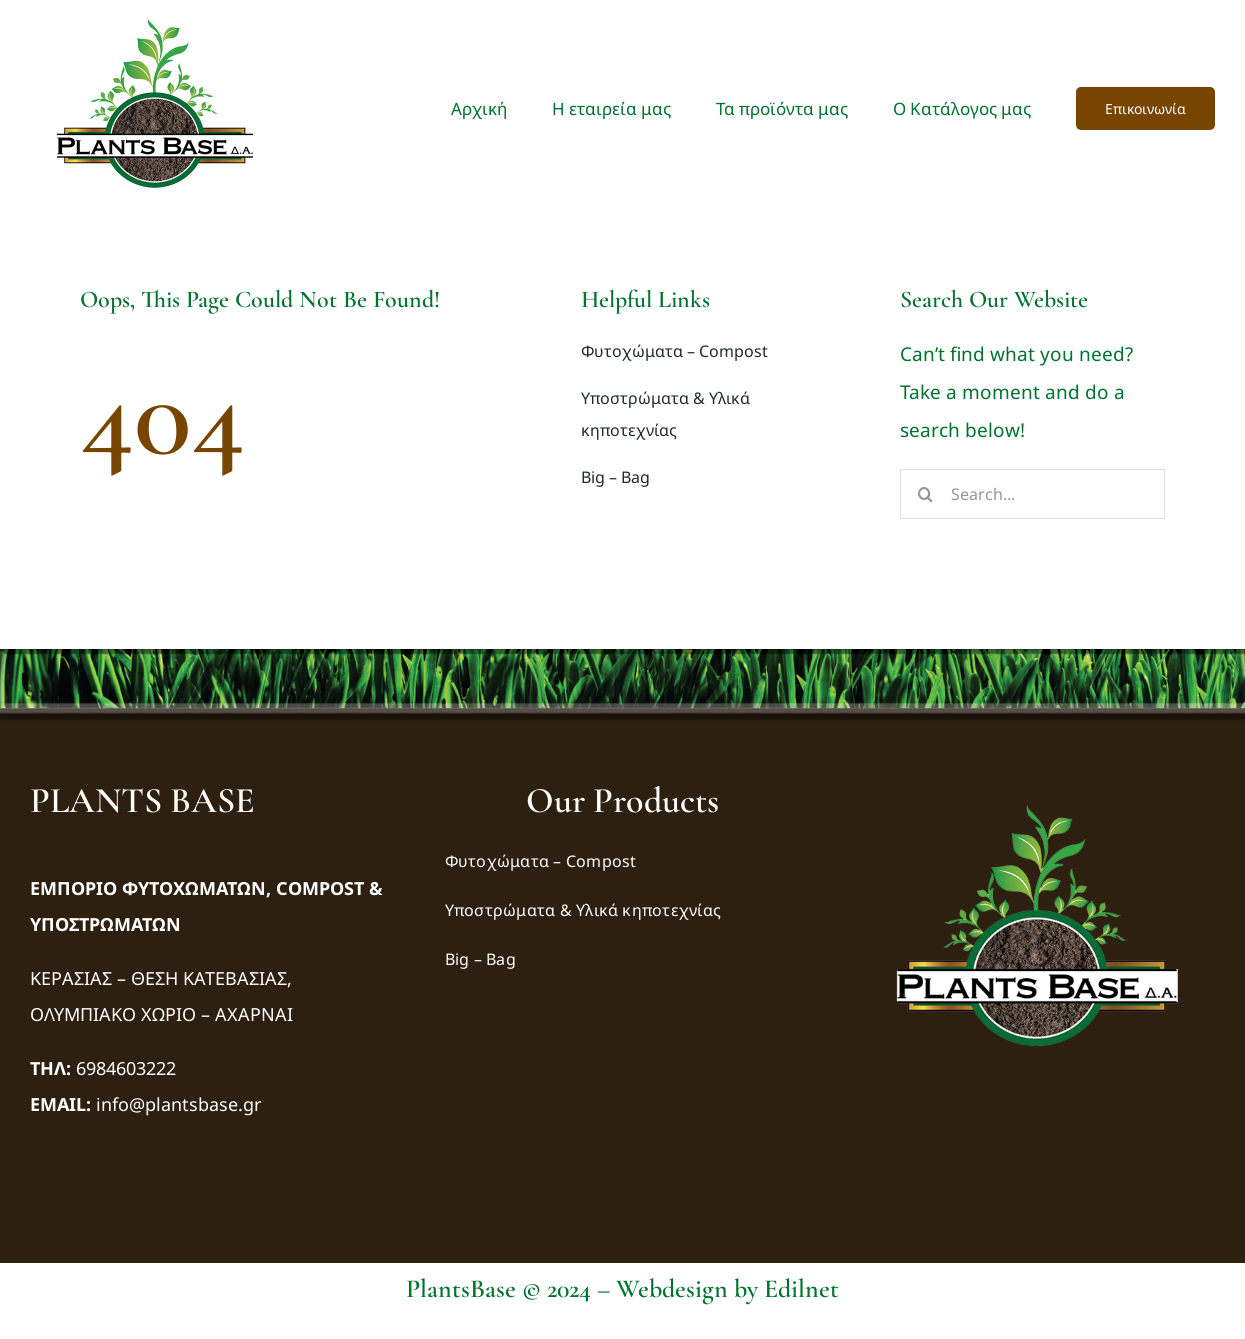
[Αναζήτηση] (925, 494)
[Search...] (1032, 494)
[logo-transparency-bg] (1037, 788)
